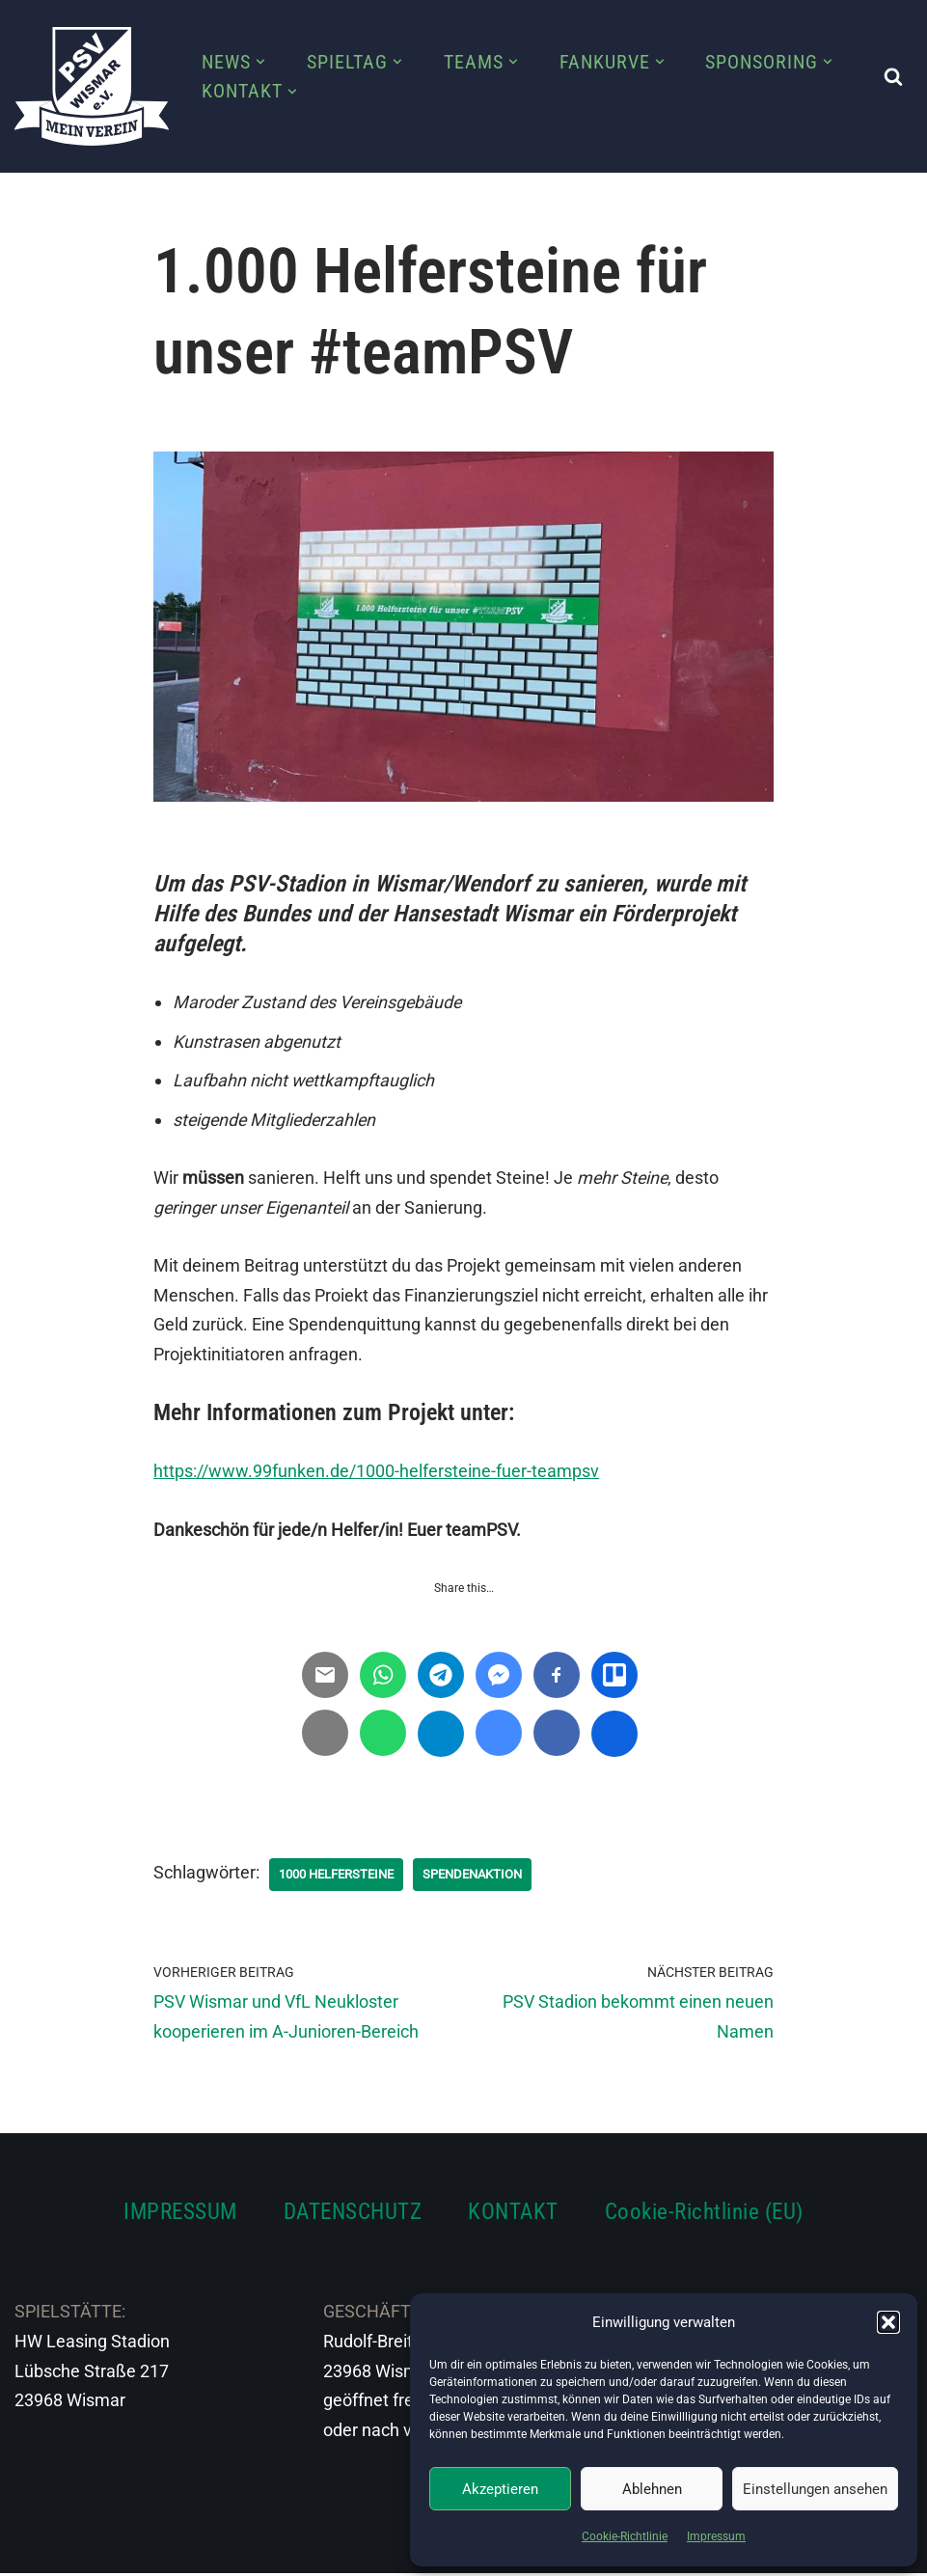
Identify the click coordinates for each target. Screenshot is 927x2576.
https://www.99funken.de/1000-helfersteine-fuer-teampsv (376, 1473)
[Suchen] (893, 76)
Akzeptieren (500, 2489)
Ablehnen (652, 2489)
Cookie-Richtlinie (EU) (704, 2214)
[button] (888, 2322)
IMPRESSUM (180, 2214)
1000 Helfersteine (342, 1875)
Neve (34, 2548)
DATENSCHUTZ (353, 2214)
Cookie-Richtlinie (625, 2536)
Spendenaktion (489, 1875)
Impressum (716, 2536)
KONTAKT (513, 2214)
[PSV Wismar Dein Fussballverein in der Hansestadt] (91, 86)
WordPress (229, 2548)
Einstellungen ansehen (815, 2489)
